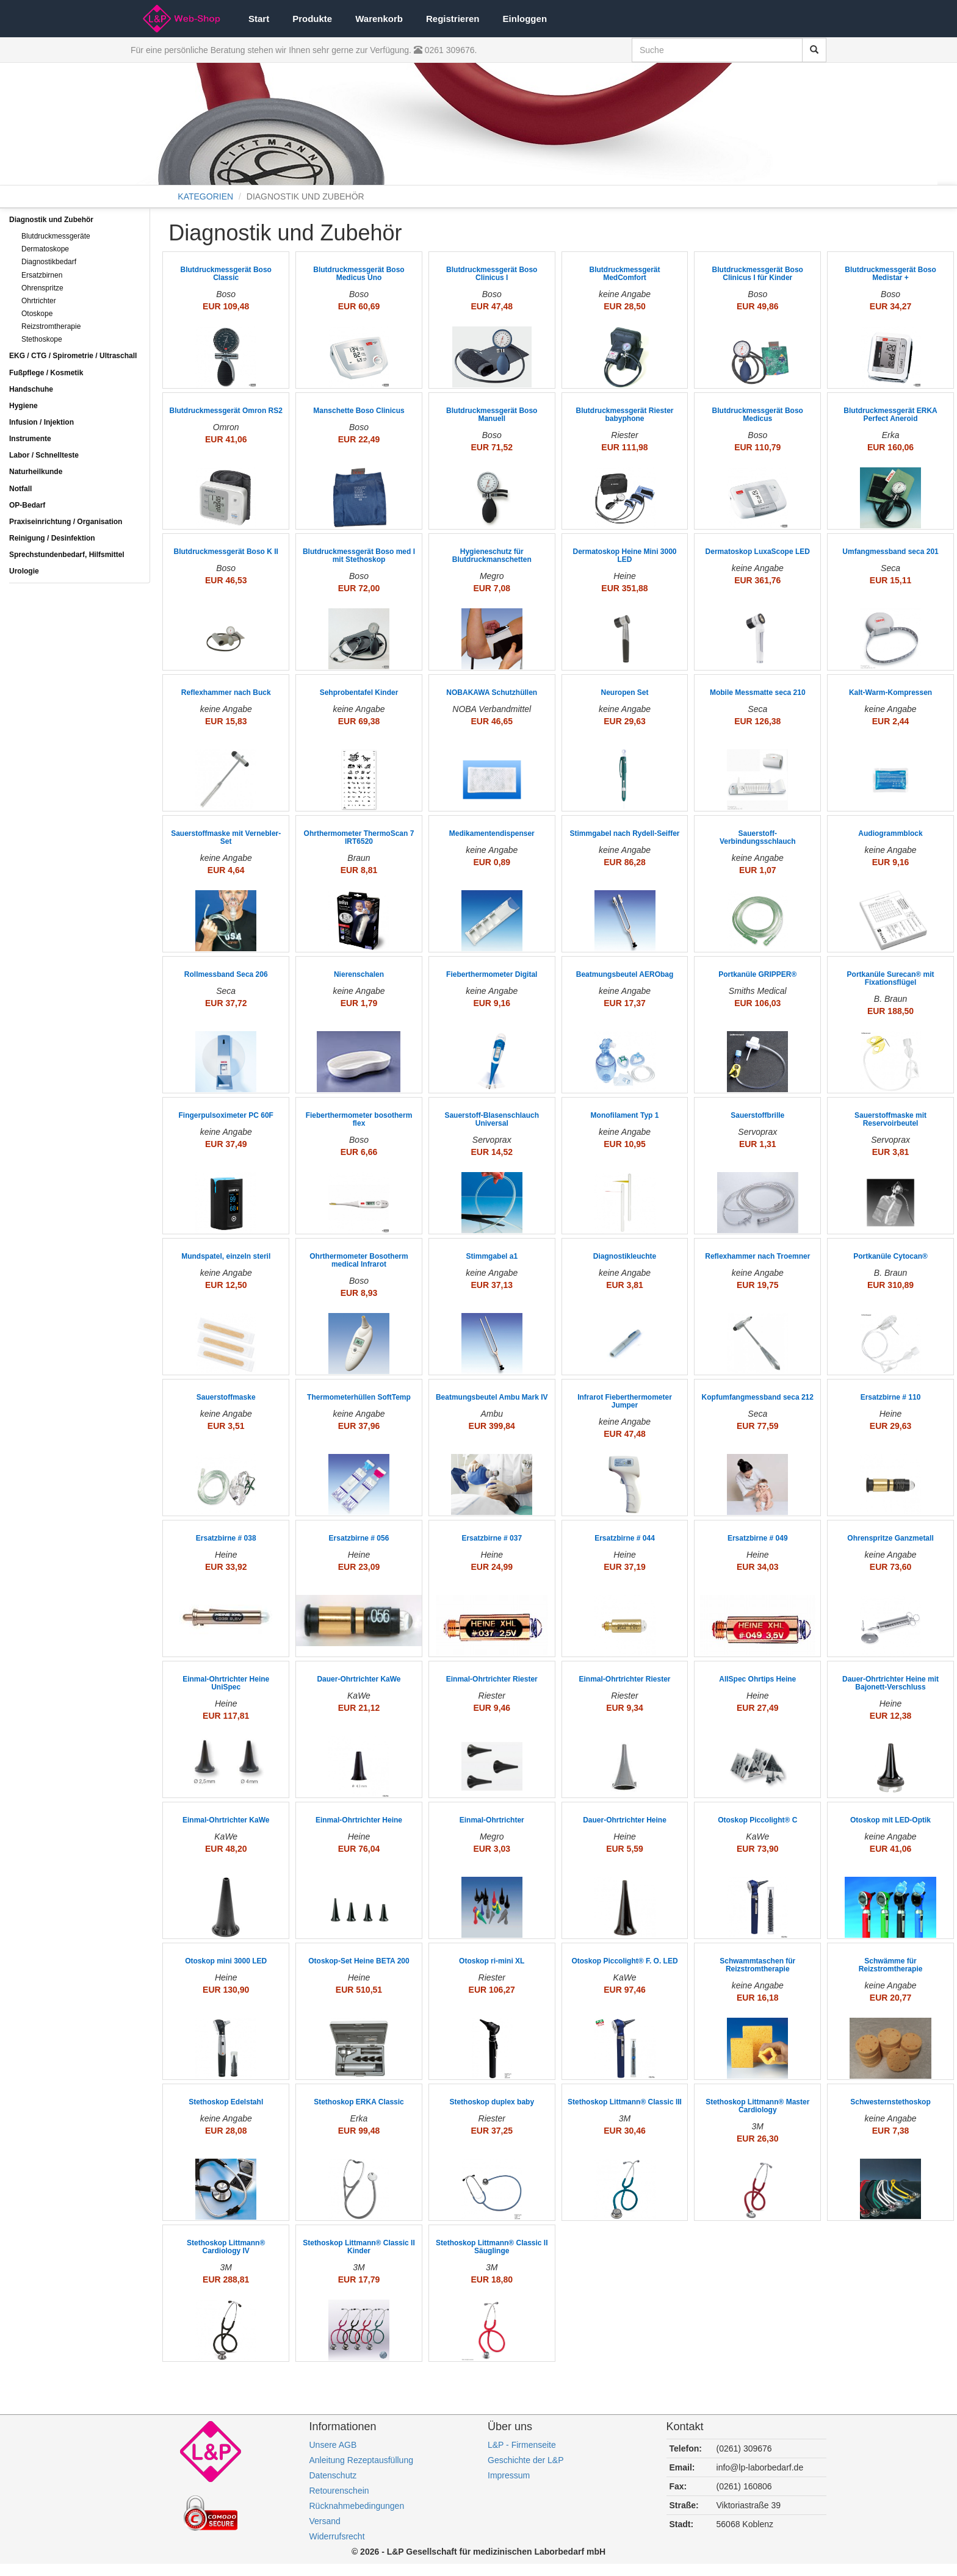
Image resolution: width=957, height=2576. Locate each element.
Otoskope (36, 313)
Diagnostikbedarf (48, 261)
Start (258, 18)
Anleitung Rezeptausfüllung (361, 2460)
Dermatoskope (45, 249)
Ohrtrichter (38, 301)
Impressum (509, 2475)
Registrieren (453, 18)
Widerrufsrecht (337, 2536)
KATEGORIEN (205, 196)
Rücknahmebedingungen (357, 2506)
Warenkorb (379, 18)
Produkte (312, 18)
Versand (325, 2521)
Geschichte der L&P (526, 2460)
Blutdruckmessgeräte (55, 236)
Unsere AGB (333, 2445)
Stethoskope (41, 339)
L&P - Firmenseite (522, 2445)
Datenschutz (333, 2475)
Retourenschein (339, 2490)
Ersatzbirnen (41, 275)
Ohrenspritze (42, 288)
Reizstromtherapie (51, 326)
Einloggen (525, 18)
